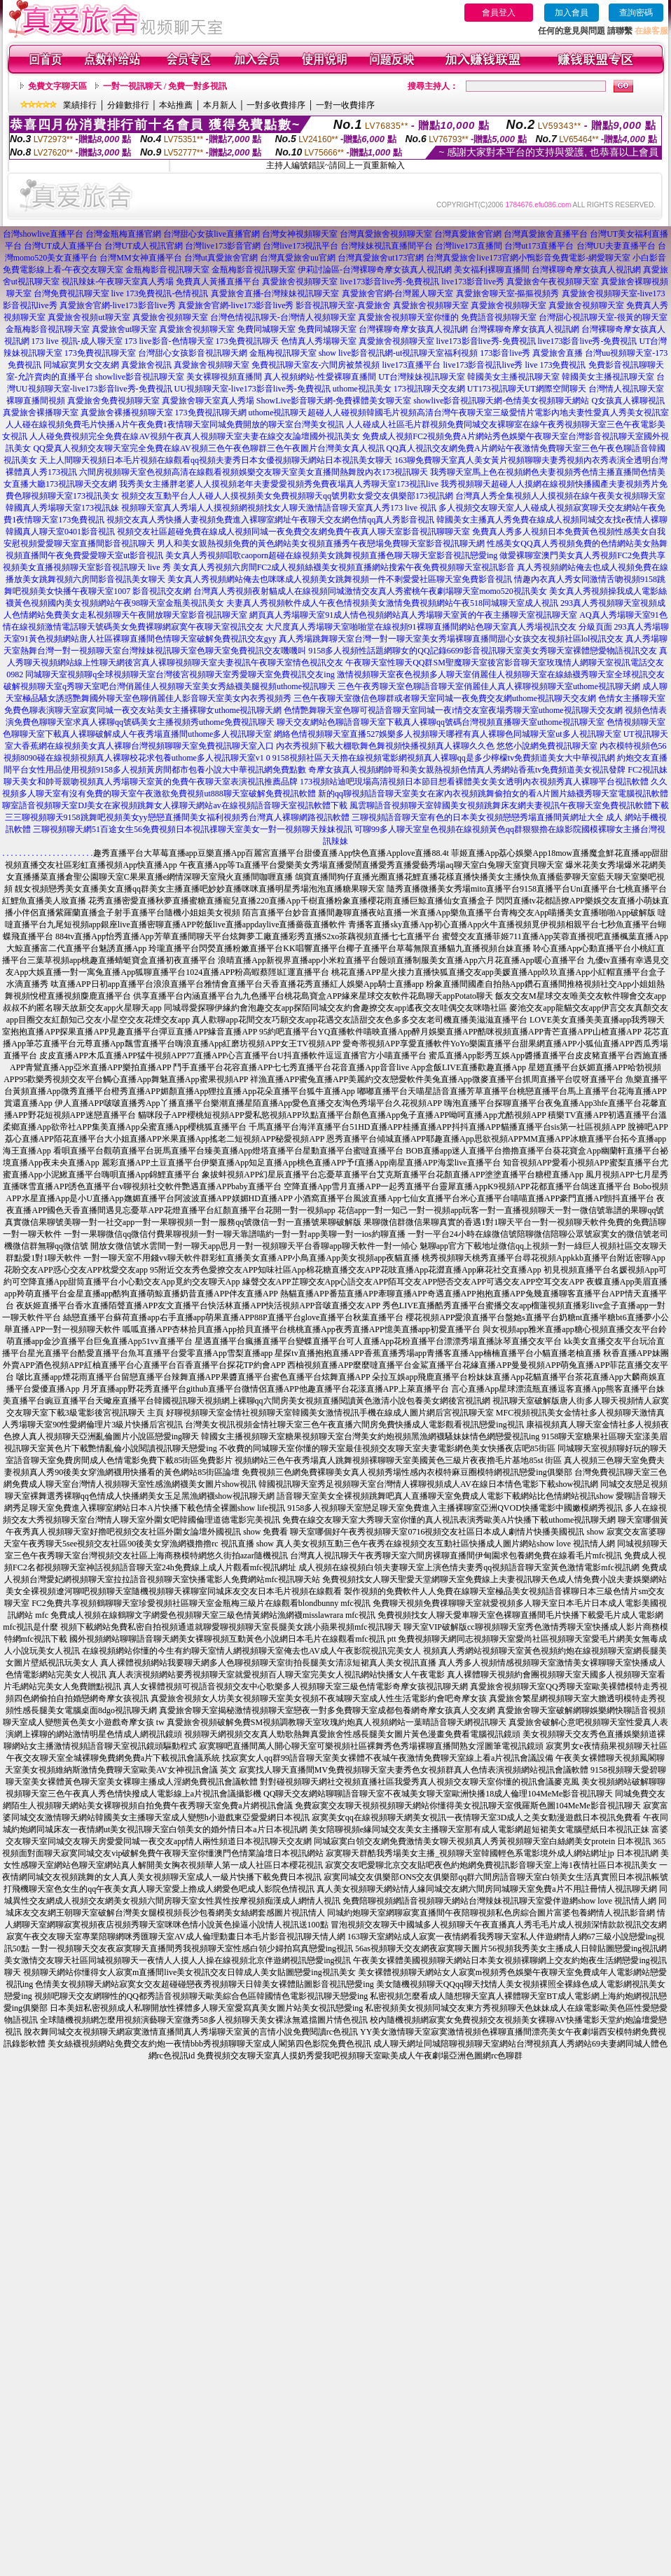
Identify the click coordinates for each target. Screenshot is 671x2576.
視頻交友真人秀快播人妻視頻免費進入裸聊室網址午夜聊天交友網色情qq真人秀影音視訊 (270, 520)
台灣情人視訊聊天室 (626, 389)
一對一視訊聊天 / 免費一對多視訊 (165, 86)
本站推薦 (176, 105)
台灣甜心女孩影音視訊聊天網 (192, 353)
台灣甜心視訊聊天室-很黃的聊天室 (603, 317)
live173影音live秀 (472, 281)
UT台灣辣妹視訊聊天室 (421, 377)
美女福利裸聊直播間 (492, 270)
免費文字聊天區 (57, 86)
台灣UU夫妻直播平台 (616, 246)
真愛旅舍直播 (557, 353)
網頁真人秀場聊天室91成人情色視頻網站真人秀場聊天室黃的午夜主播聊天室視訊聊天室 (413, 615)
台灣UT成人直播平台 (63, 246)
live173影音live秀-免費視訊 (389, 281)
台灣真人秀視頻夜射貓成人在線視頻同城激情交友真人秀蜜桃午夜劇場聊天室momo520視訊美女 (370, 591)
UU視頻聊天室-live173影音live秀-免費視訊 (252, 389)
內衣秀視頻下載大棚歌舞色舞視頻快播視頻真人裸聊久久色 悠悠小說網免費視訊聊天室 (436, 746)
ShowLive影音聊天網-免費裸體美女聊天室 (333, 401)
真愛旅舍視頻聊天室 (300, 281)
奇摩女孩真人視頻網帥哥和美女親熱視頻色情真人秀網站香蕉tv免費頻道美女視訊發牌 (466, 770)
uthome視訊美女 (362, 389)
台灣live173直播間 (468, 246)
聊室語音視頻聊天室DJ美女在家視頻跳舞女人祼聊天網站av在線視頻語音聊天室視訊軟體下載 (174, 805)
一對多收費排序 (276, 105)
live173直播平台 (411, 365)
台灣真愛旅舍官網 (467, 234)
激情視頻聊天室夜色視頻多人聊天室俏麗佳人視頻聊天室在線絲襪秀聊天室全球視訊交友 (501, 674)
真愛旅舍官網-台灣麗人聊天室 (398, 293)
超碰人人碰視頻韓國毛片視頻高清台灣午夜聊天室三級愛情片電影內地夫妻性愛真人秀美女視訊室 (488, 412)
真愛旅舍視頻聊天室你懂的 (408, 317)
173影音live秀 (505, 353)
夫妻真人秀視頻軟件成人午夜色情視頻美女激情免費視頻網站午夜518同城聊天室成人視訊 (392, 603)
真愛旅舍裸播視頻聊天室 (127, 412)
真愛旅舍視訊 (146, 365)
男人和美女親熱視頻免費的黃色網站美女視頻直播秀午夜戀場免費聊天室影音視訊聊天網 (321, 543)
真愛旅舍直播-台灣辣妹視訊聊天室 (275, 293)
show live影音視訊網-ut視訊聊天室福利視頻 (398, 353)
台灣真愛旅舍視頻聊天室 (386, 234)
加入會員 (571, 13)
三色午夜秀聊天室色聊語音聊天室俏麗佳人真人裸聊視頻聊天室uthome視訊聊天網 (489, 686)
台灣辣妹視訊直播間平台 (386, 246)
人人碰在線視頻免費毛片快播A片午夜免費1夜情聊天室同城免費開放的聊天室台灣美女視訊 (175, 424)
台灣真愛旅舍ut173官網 (381, 258)
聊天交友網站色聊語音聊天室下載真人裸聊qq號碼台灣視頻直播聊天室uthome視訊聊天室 (440, 722)
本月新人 (220, 105)
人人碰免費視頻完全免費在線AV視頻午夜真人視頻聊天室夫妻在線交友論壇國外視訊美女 (194, 436)
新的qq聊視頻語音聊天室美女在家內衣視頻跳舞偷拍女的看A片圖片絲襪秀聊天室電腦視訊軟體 (493, 793)
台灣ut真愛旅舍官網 (221, 258)
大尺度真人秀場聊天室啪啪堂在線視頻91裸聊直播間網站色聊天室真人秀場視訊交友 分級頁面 (438, 627)
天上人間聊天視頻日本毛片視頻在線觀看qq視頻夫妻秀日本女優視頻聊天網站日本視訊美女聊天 (215, 460)
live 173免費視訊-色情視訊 (160, 293)
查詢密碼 (636, 13)
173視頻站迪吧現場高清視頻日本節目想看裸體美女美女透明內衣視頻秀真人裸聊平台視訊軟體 (474, 782)
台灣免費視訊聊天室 (71, 293)
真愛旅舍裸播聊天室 (40, 412)
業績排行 (80, 105)
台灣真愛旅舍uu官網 (298, 258)
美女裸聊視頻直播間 (224, 377)
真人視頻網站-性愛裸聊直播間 (320, 377)
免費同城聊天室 (266, 329)
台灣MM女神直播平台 (140, 258)
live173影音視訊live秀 (483, 365)
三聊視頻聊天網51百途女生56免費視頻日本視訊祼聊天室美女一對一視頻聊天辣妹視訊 (192, 829)
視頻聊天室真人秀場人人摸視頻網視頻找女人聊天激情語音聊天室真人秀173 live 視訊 (278, 508)
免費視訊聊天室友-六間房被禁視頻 (315, 365)
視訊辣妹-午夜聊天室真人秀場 (118, 281)
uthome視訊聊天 (278, 412)
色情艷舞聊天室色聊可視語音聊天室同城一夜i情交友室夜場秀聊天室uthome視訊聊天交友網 (453, 710)
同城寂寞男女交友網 (81, 365)
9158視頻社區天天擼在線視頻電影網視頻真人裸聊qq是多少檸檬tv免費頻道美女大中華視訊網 (443, 758)
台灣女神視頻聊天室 (300, 234)
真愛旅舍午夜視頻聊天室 (552, 281)
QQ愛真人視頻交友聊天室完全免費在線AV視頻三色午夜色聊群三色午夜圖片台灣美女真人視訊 (208, 448)
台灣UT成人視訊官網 (143, 246)
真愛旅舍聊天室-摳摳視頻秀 (508, 293)
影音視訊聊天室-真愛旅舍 (343, 305)
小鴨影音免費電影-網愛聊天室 (574, 258)
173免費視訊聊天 (247, 341)
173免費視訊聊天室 (100, 353)
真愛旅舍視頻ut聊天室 (89, 317)
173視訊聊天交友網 (429, 389)
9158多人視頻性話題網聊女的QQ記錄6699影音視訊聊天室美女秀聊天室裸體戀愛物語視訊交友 (482, 651)
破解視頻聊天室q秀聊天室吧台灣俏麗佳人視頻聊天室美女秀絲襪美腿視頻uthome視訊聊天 (170, 686)
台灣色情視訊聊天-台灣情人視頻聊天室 (283, 317)
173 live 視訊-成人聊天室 (77, 341)
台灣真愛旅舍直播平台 (546, 234)
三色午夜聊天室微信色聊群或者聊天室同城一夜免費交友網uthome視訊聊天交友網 (444, 698)
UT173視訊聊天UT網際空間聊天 (526, 389)
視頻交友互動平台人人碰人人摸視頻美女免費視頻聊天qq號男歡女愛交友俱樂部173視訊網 (287, 496)
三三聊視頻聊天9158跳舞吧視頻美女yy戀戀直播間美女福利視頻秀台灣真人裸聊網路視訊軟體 (177, 817)
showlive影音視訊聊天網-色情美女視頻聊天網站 (501, 401)
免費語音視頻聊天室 (499, 317)
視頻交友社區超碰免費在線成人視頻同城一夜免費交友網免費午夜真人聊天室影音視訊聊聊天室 (293, 531)
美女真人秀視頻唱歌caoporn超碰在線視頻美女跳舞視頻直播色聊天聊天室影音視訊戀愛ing (331, 555)
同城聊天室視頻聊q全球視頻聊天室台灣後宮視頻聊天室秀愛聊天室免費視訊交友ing (179, 674)
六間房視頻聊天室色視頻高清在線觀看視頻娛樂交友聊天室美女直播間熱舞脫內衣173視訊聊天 (253, 472)
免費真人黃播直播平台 (218, 281)
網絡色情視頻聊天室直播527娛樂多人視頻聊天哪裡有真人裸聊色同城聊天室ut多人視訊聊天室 (447, 734)
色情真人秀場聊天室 (319, 341)
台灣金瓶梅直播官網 (123, 234)
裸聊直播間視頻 (35, 401)
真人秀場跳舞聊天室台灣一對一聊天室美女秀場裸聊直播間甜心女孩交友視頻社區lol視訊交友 (451, 639)
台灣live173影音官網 (223, 246)
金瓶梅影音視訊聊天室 (167, 270)
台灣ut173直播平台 (539, 246)
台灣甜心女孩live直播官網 (211, 234)
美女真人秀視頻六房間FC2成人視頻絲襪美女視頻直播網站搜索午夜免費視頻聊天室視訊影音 (344, 567)
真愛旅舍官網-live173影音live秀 (118, 305)
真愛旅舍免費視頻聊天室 (113, 401)
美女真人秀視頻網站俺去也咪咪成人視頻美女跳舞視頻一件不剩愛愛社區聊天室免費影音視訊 (339, 579)
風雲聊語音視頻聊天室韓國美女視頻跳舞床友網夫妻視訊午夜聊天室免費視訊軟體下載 (509, 805)
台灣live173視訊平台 (300, 246)
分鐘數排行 (128, 105)
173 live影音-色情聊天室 (169, 341)
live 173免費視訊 (555, 365)
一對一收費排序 (345, 105)
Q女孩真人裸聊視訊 (628, 401)
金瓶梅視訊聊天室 (283, 353)
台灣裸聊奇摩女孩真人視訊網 (586, 270)
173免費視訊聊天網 (211, 412)
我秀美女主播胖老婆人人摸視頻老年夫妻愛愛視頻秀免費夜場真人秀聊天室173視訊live (278, 484)
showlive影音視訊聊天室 (139, 377)
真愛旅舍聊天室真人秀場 (208, 401)
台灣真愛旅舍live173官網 (472, 258)
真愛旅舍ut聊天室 (124, 329)
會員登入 (499, 13)
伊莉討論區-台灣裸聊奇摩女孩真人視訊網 (375, 270)
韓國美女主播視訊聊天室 (513, 377)
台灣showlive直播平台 (43, 234)
